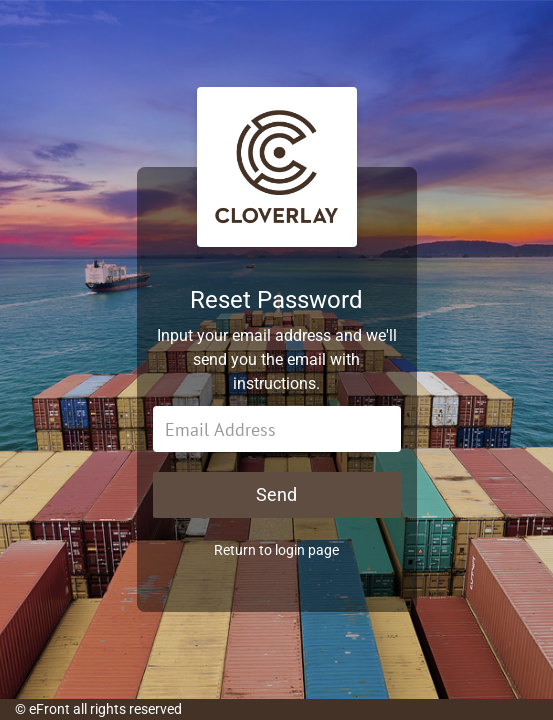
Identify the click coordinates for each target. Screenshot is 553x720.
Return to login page (276, 550)
